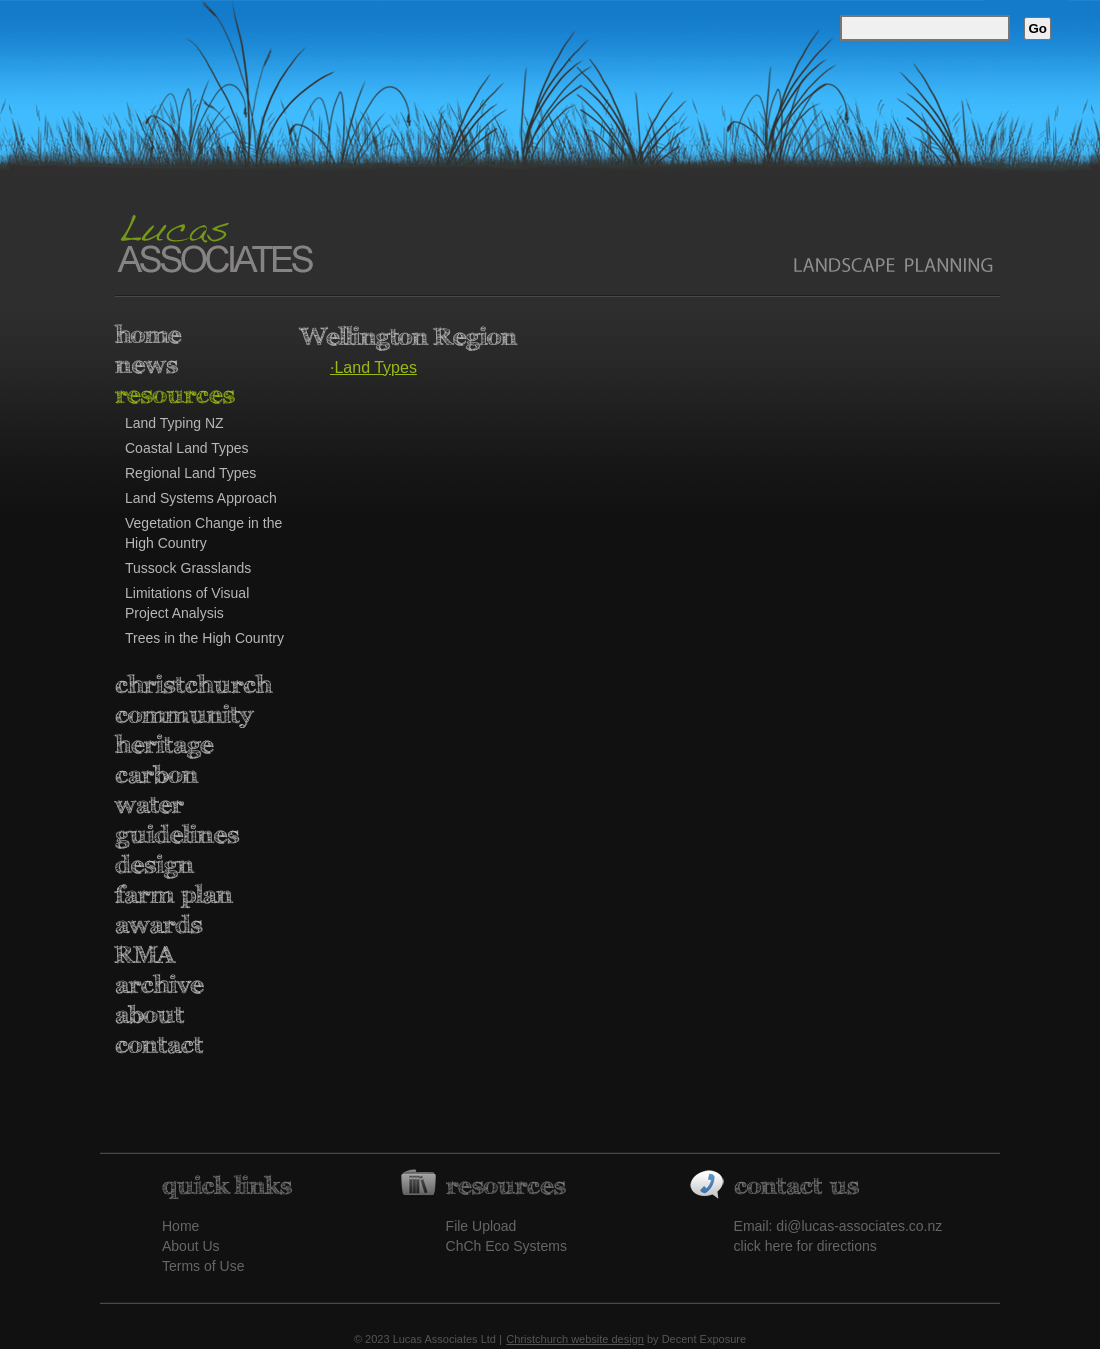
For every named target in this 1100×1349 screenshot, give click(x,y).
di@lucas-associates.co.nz (859, 1226)
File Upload (481, 1226)
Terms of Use (203, 1266)
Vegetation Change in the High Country (203, 533)
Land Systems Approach (201, 498)
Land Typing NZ (174, 423)
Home (180, 1226)
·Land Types (373, 367)
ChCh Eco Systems (506, 1246)
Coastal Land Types (187, 448)
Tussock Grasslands (188, 568)
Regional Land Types (190, 473)
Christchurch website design (575, 1339)
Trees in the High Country (204, 638)
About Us (191, 1246)
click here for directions (805, 1246)
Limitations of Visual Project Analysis (187, 603)
